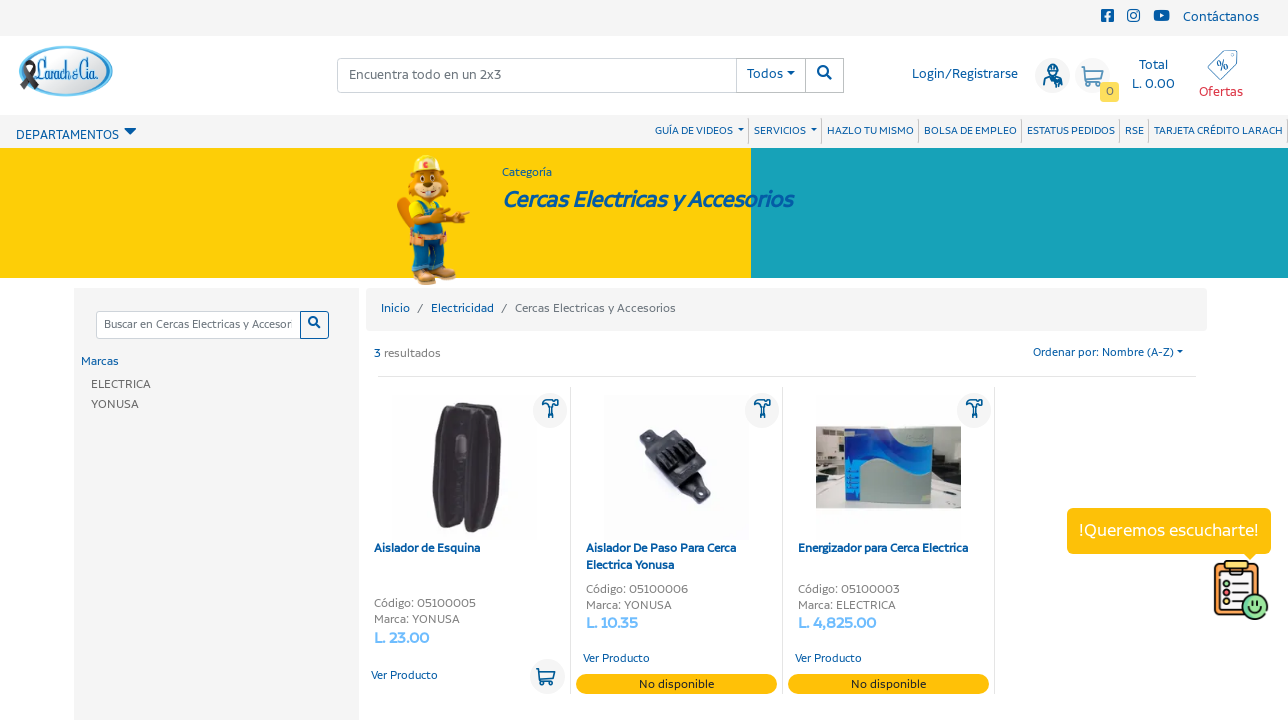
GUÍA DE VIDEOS (695, 131)
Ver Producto (404, 676)
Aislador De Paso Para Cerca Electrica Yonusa (667, 484)
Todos (765, 74)
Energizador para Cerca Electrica (883, 476)
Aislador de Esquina (455, 476)
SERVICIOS (781, 131)
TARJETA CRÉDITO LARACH (1218, 131)
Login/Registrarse (965, 74)
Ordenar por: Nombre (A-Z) (1103, 353)
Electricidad (462, 308)
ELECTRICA (121, 384)
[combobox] (537, 75)
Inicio (395, 308)
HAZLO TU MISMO (870, 131)
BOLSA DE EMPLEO (970, 131)
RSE (1134, 131)
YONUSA (115, 404)
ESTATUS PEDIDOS (1071, 131)
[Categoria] (198, 325)
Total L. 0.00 (1153, 75)
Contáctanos (1221, 17)
